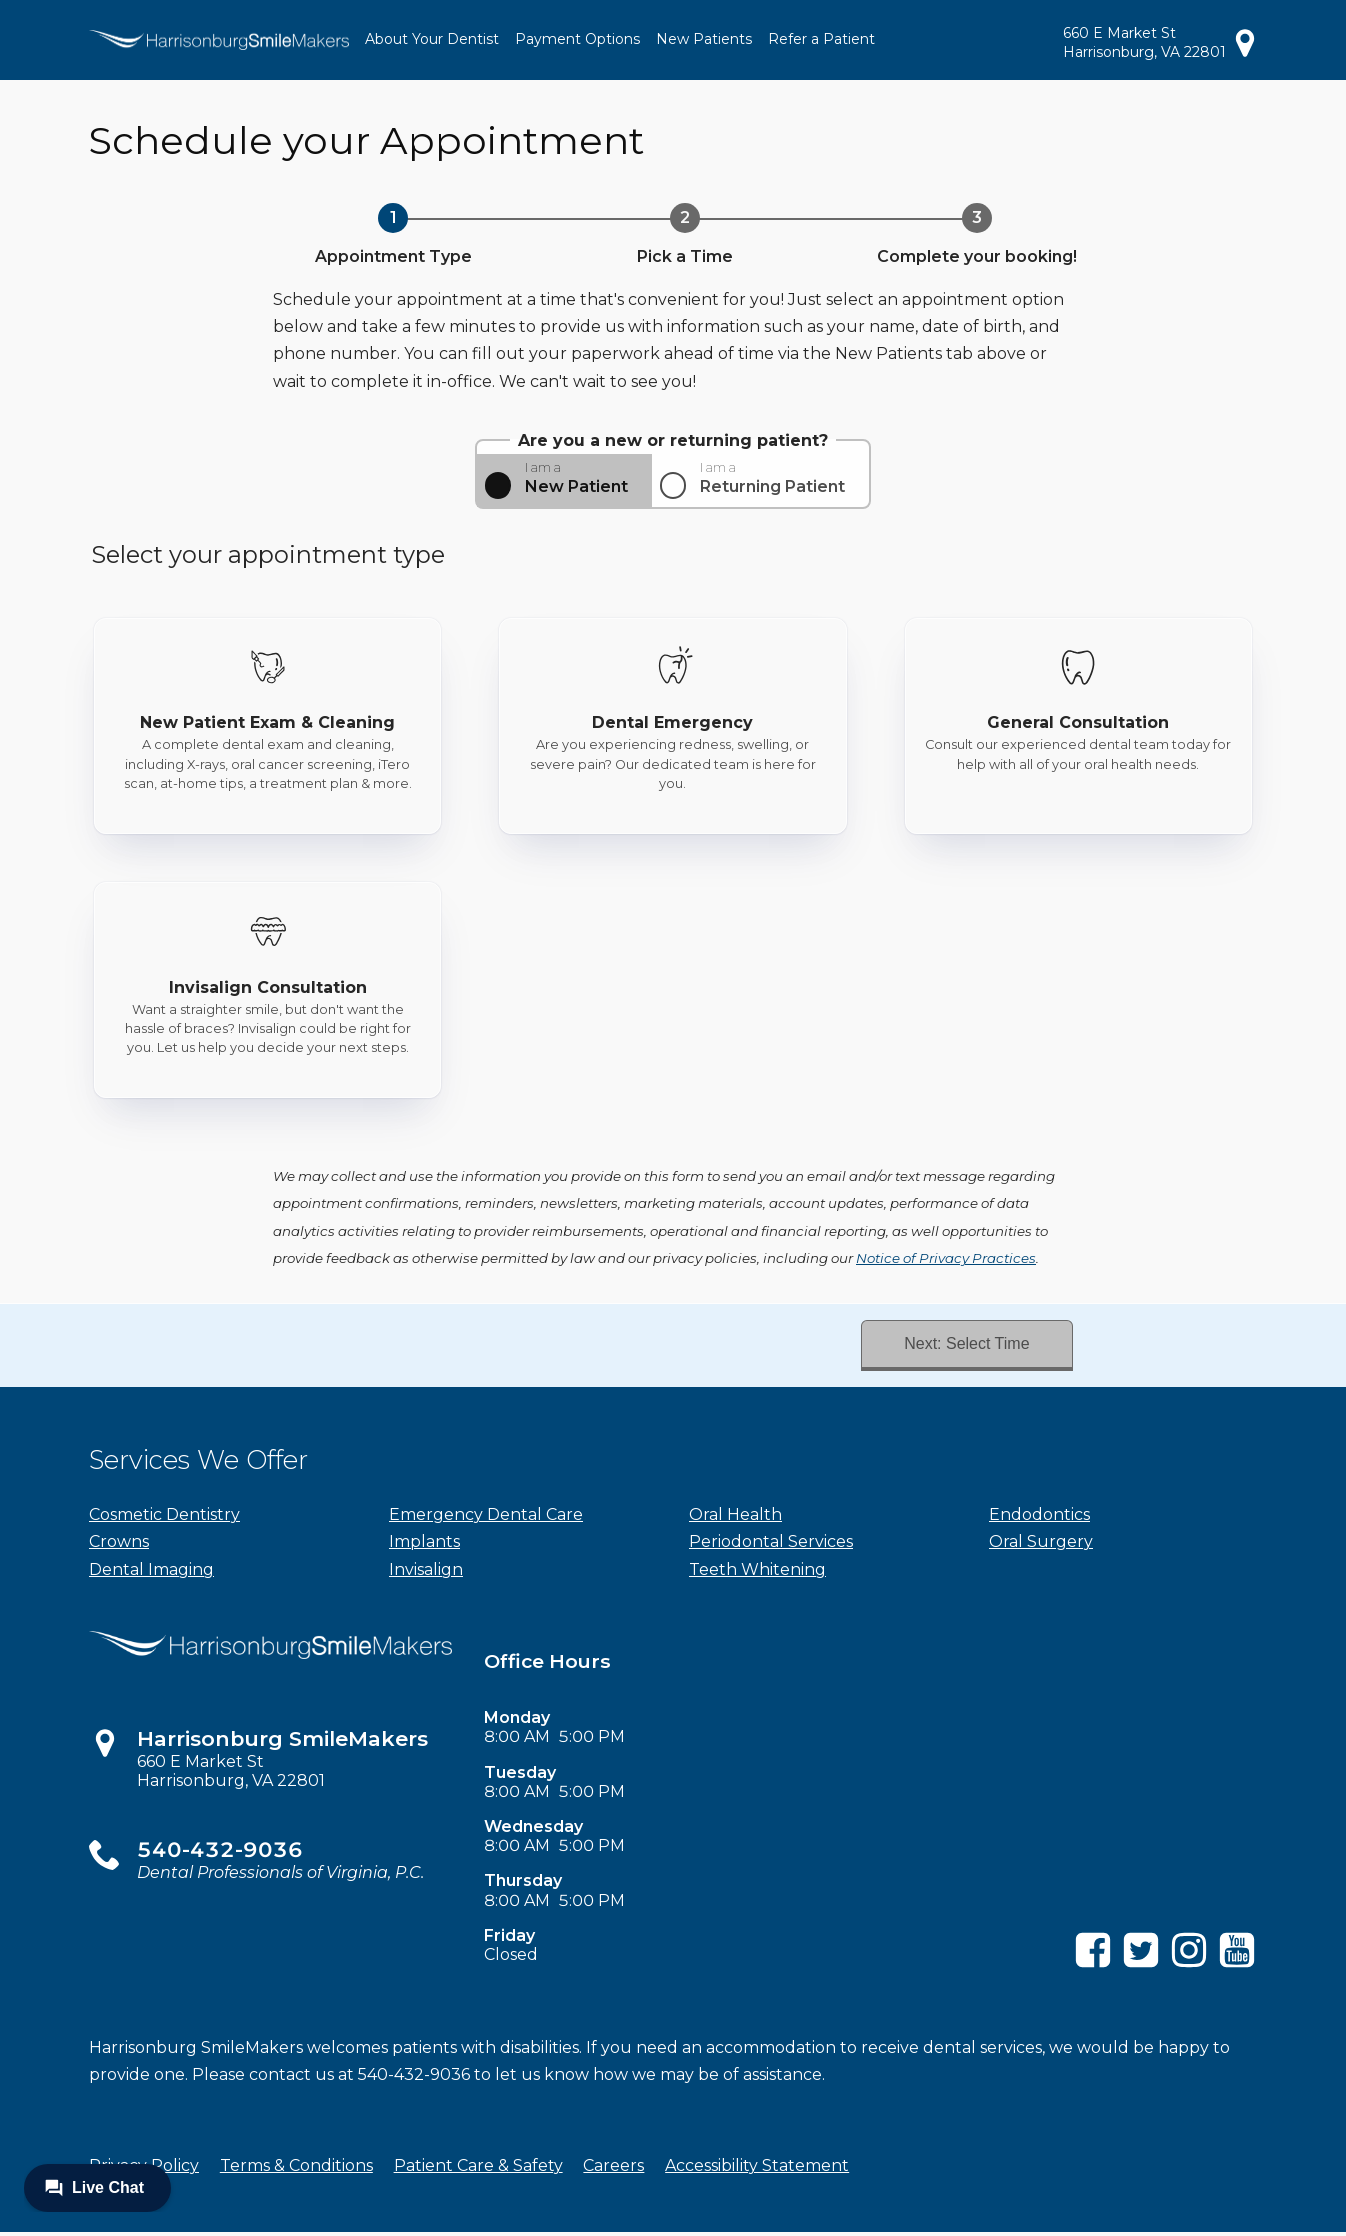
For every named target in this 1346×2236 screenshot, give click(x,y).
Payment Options (577, 39)
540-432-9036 (220, 1853)
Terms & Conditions (296, 2169)
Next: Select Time (961, 1345)
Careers (613, 2169)
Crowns (119, 1545)
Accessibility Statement (757, 2169)
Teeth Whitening (757, 1572)
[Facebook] (1093, 1968)
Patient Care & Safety (478, 2169)
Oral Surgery (1041, 1545)
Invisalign (426, 1572)
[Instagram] (1189, 1968)
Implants (424, 1545)
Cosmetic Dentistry (164, 1518)
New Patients (704, 39)
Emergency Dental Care (486, 1518)
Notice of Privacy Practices (946, 1258)
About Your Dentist (432, 39)
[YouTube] (1237, 1968)
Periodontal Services (771, 1545)
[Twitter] (1141, 1968)
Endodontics (1039, 1518)
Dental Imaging (151, 1572)
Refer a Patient (821, 39)
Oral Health (735, 1518)
